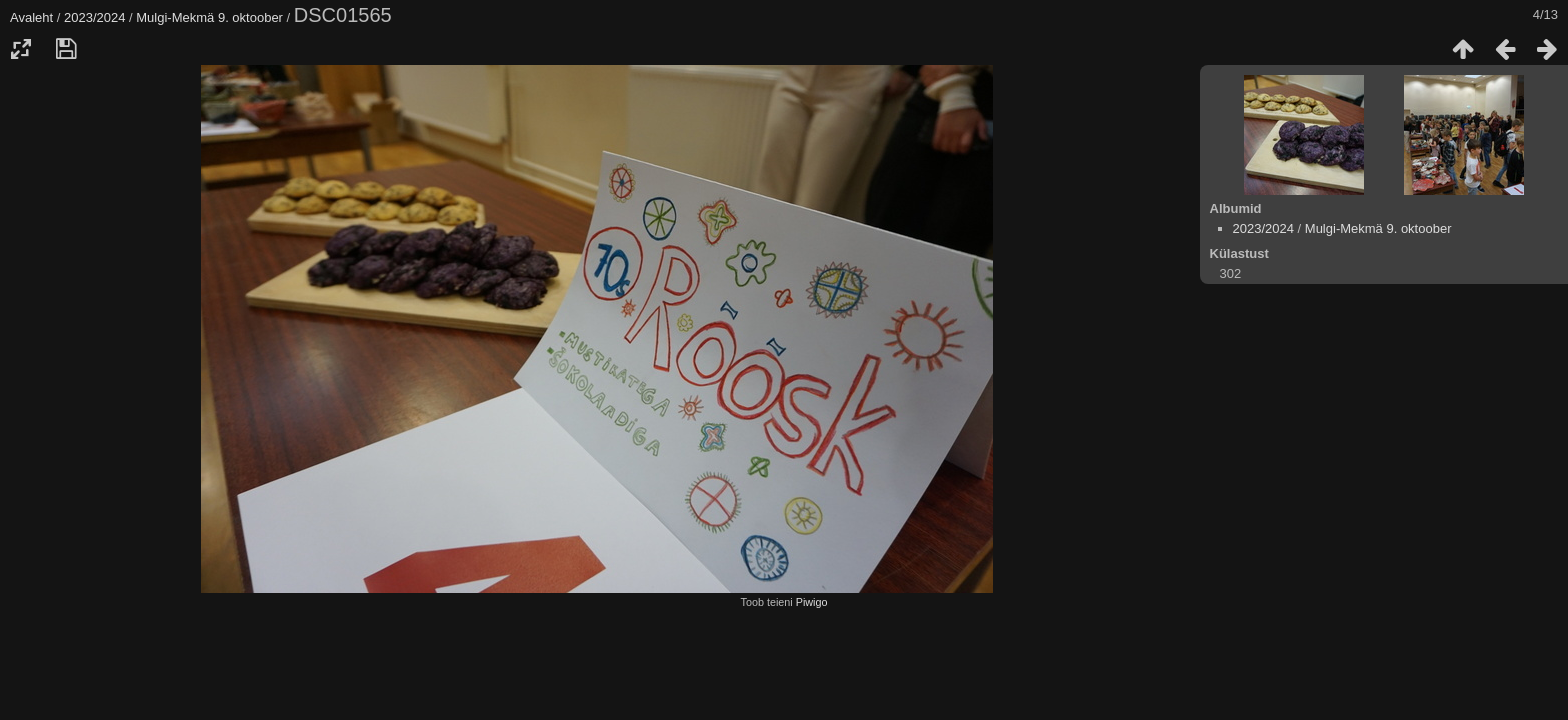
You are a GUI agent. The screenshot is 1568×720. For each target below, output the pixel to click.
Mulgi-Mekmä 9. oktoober (209, 17)
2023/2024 (94, 17)
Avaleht (31, 17)
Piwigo (812, 602)
